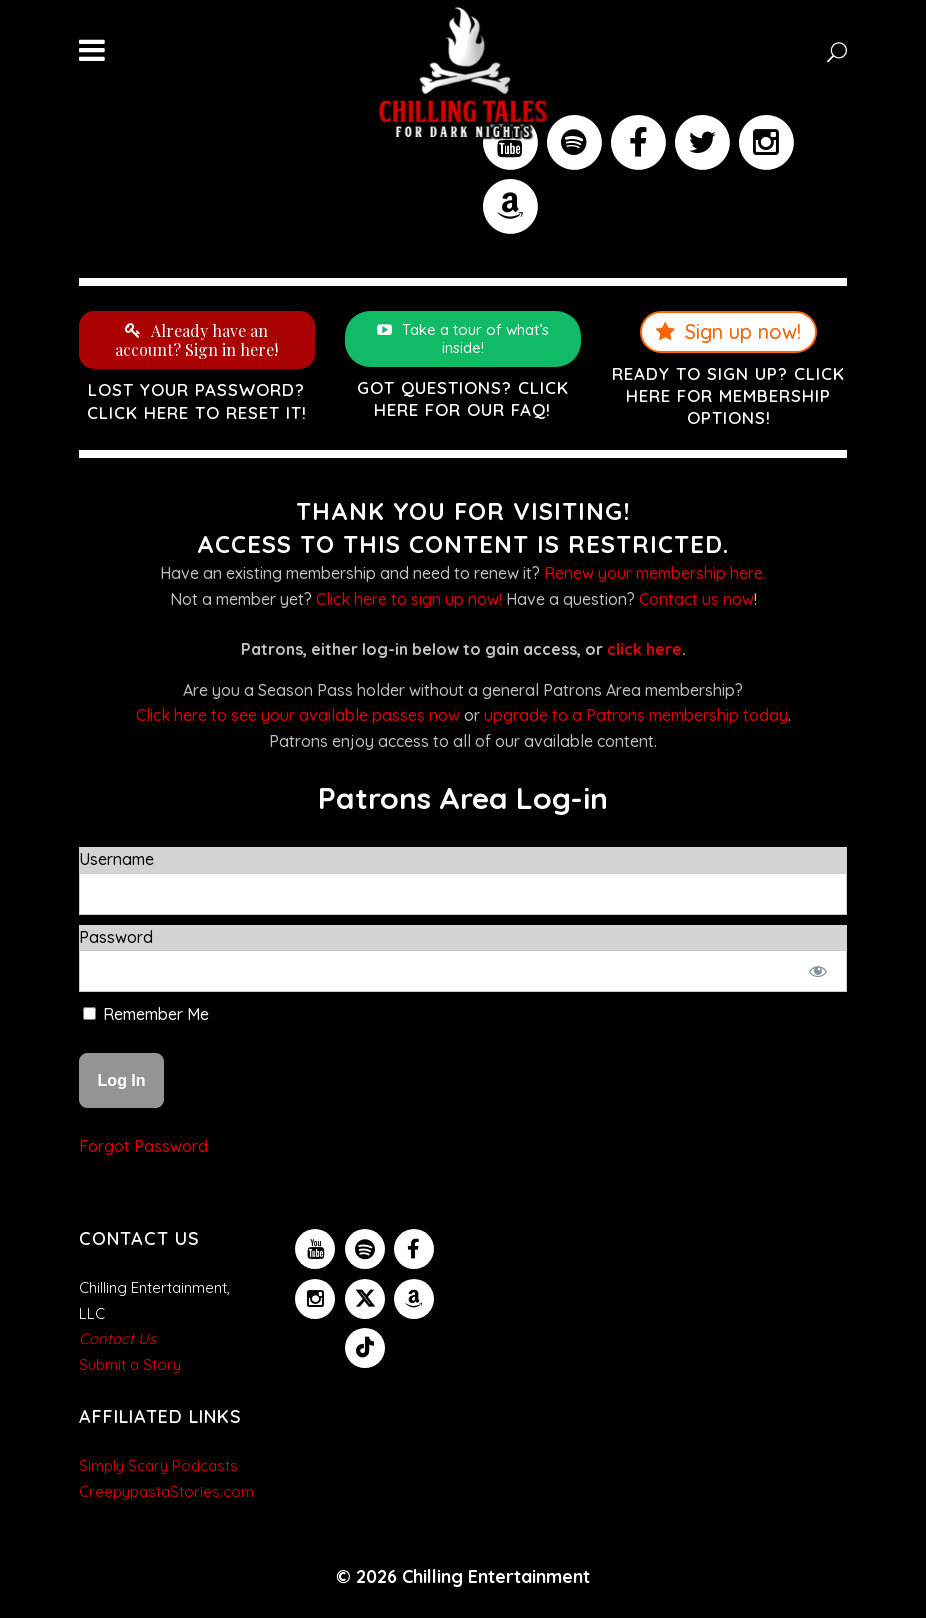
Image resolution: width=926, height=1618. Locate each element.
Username (116, 859)
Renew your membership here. (655, 573)
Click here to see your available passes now (298, 715)
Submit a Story (130, 1364)
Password (116, 937)
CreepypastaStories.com (166, 1491)
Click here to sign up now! (409, 599)
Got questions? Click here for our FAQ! (463, 398)
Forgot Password (143, 1146)
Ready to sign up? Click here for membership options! (728, 395)
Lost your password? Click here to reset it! (197, 400)
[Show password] (818, 971)
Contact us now (696, 599)
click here (644, 649)
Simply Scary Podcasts (158, 1465)
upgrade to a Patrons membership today (636, 715)
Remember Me (146, 1014)
